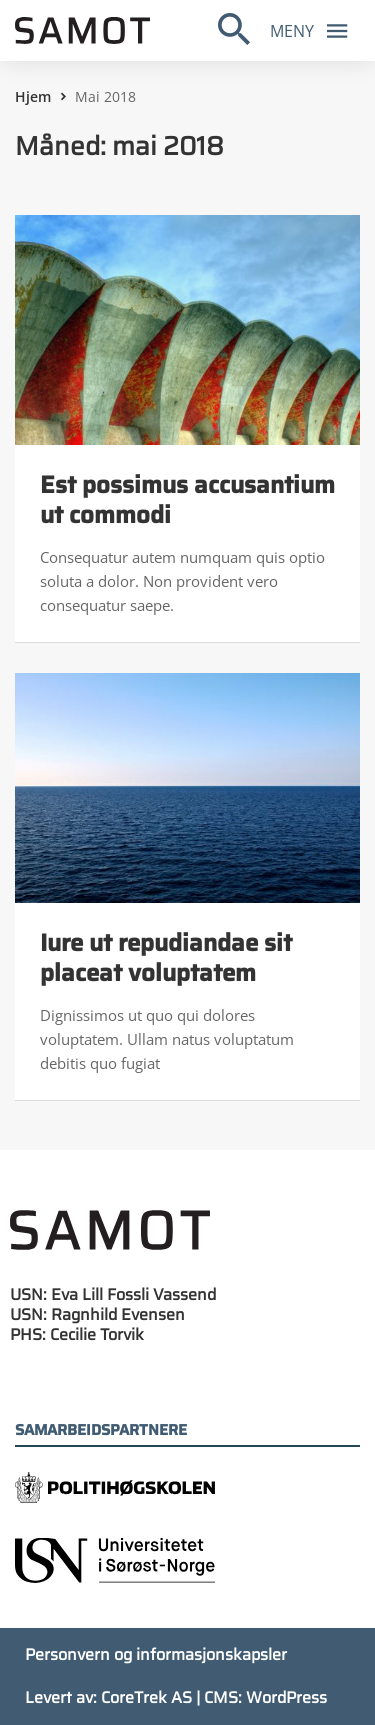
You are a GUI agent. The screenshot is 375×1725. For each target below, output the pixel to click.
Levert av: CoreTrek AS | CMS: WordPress (176, 1697)
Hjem (33, 96)
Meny (314, 30)
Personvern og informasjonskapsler (156, 1654)
